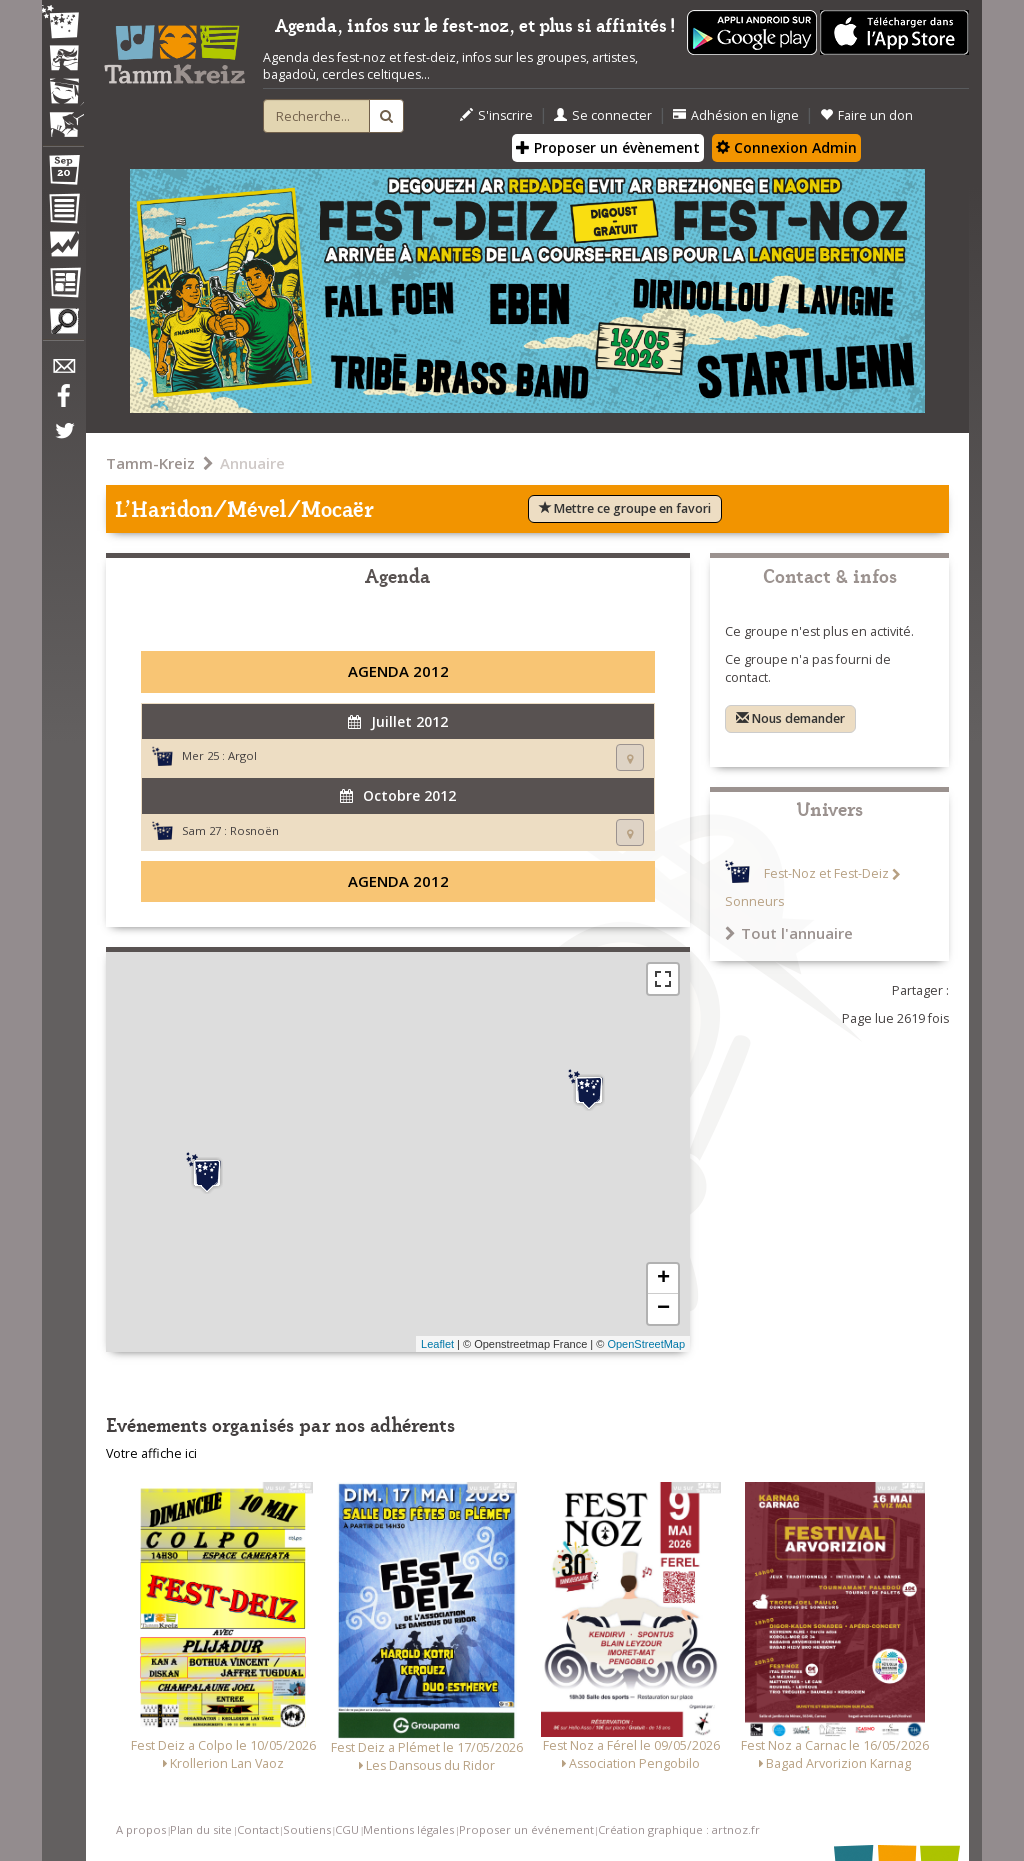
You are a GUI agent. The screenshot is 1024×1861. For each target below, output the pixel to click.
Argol (242, 755)
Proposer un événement (526, 1829)
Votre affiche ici (151, 1453)
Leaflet (437, 1344)
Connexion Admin (786, 147)
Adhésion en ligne (736, 115)
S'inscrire (496, 115)
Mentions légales (408, 1829)
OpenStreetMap (646, 1344)
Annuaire (252, 463)
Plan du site (201, 1829)
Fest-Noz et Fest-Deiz (826, 874)
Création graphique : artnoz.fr (679, 1829)
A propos (141, 1829)
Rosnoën (254, 830)
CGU (347, 1829)
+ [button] (663, 1279)
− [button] (663, 1309)
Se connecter (603, 115)
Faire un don (866, 115)
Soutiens (307, 1829)
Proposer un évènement (608, 147)
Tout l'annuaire (789, 933)
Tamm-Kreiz (150, 463)
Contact (258, 1829)
